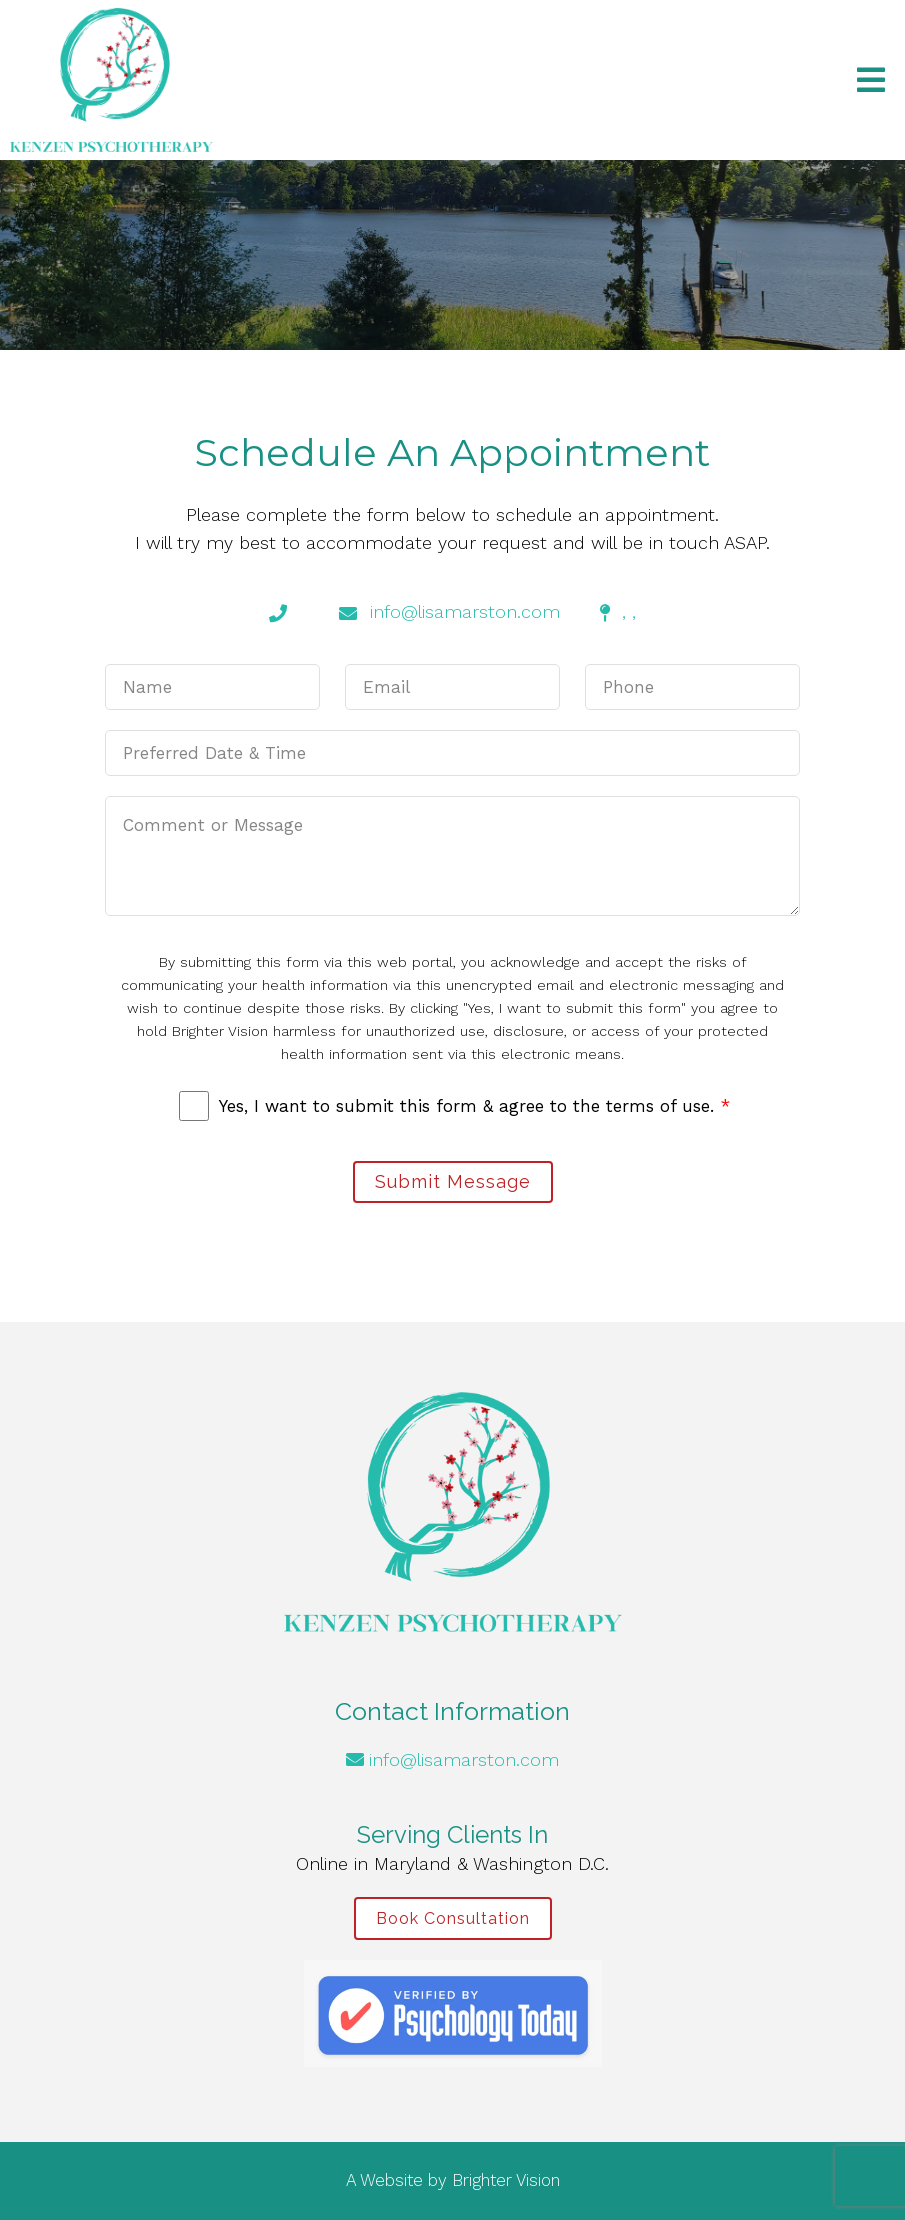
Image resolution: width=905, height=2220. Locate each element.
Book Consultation (453, 1918)
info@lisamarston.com (464, 1759)
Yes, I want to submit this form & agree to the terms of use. (474, 1106)
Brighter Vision (506, 2180)
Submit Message (453, 1181)
